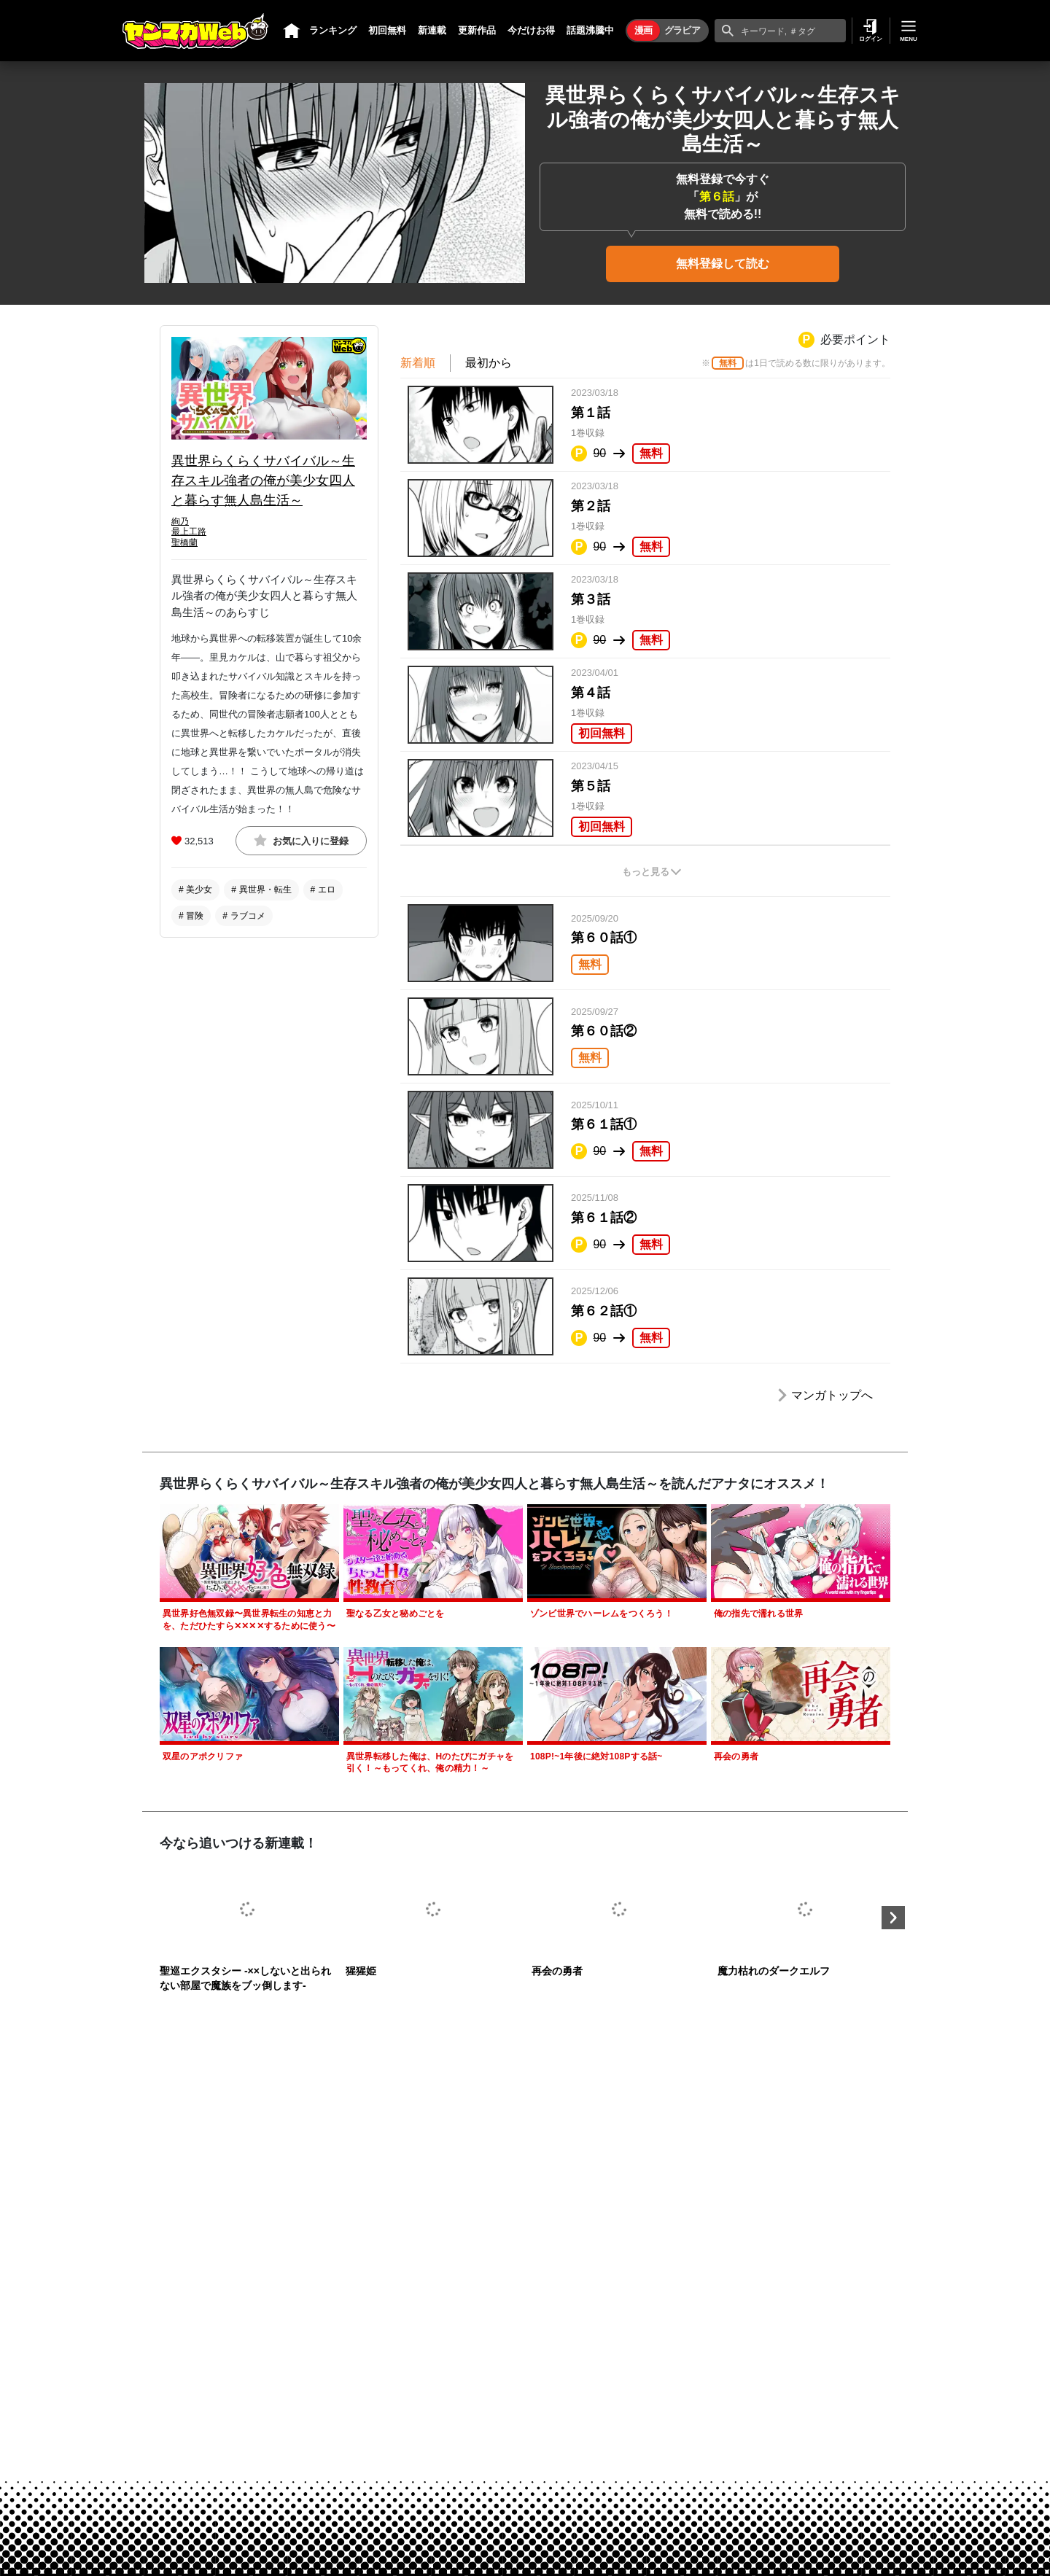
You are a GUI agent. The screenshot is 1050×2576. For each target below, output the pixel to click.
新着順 (417, 363)
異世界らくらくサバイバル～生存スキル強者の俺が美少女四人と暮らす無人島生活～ (263, 480)
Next (893, 1917)
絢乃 (180, 521)
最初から (488, 363)
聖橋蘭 (184, 542)
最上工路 (188, 531)
